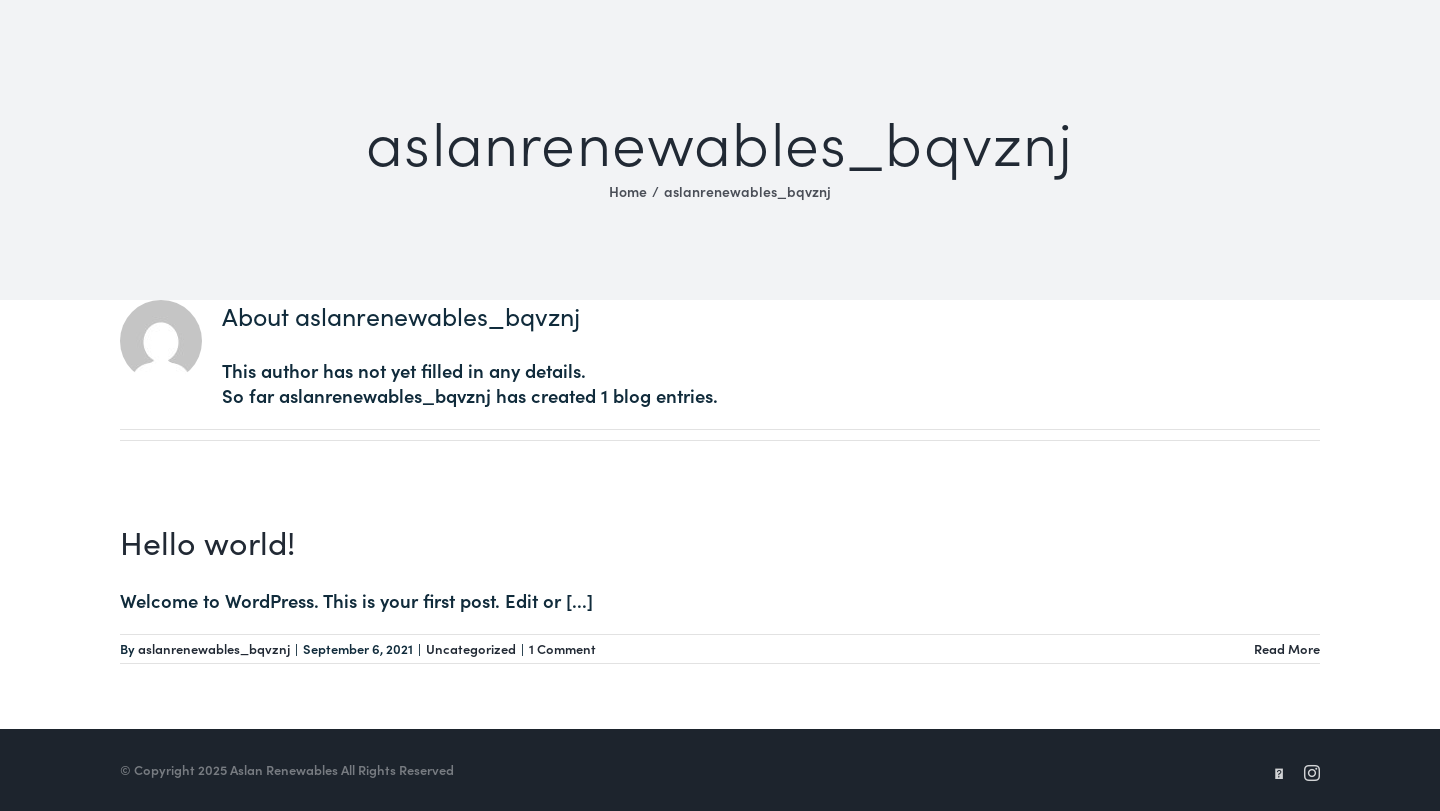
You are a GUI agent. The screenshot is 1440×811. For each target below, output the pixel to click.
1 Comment (562, 648)
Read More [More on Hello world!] (1287, 648)
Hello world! (207, 541)
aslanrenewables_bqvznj (214, 648)
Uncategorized (471, 648)
